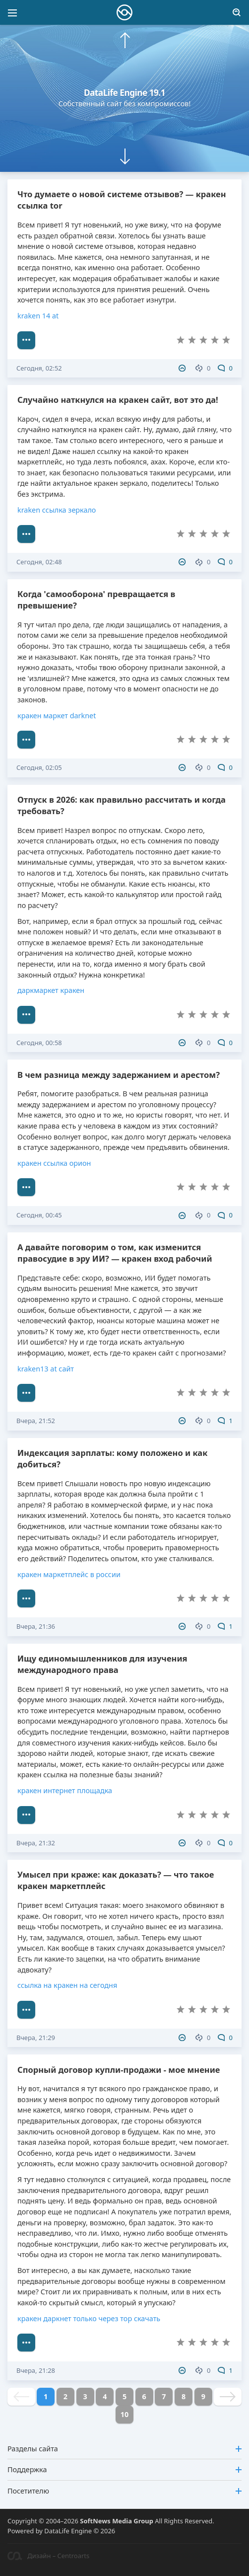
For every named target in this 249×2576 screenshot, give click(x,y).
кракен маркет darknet (56, 715)
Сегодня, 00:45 (39, 1215)
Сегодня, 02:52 (39, 368)
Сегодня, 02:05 (39, 767)
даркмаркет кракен (50, 990)
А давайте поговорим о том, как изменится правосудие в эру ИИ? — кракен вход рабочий (114, 1252)
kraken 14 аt (38, 315)
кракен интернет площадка (64, 1790)
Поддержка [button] (124, 2469)
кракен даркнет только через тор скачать (88, 2318)
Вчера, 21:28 (35, 2370)
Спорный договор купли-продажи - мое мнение (118, 2069)
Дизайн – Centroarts (48, 2555)
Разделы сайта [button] (124, 2448)
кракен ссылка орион (54, 1163)
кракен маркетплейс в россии (69, 1574)
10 (124, 2414)
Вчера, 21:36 (35, 1626)
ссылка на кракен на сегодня (67, 1985)
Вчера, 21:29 (35, 2037)
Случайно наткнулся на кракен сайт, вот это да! (117, 399)
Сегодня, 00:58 (39, 1042)
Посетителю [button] (124, 2491)
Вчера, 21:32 (35, 1842)
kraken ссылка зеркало (56, 510)
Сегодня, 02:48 (39, 561)
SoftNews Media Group (116, 2520)
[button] (125, 40)
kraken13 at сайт (45, 1368)
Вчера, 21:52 (35, 1420)
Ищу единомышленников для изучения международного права (102, 1664)
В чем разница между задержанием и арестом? (118, 1074)
